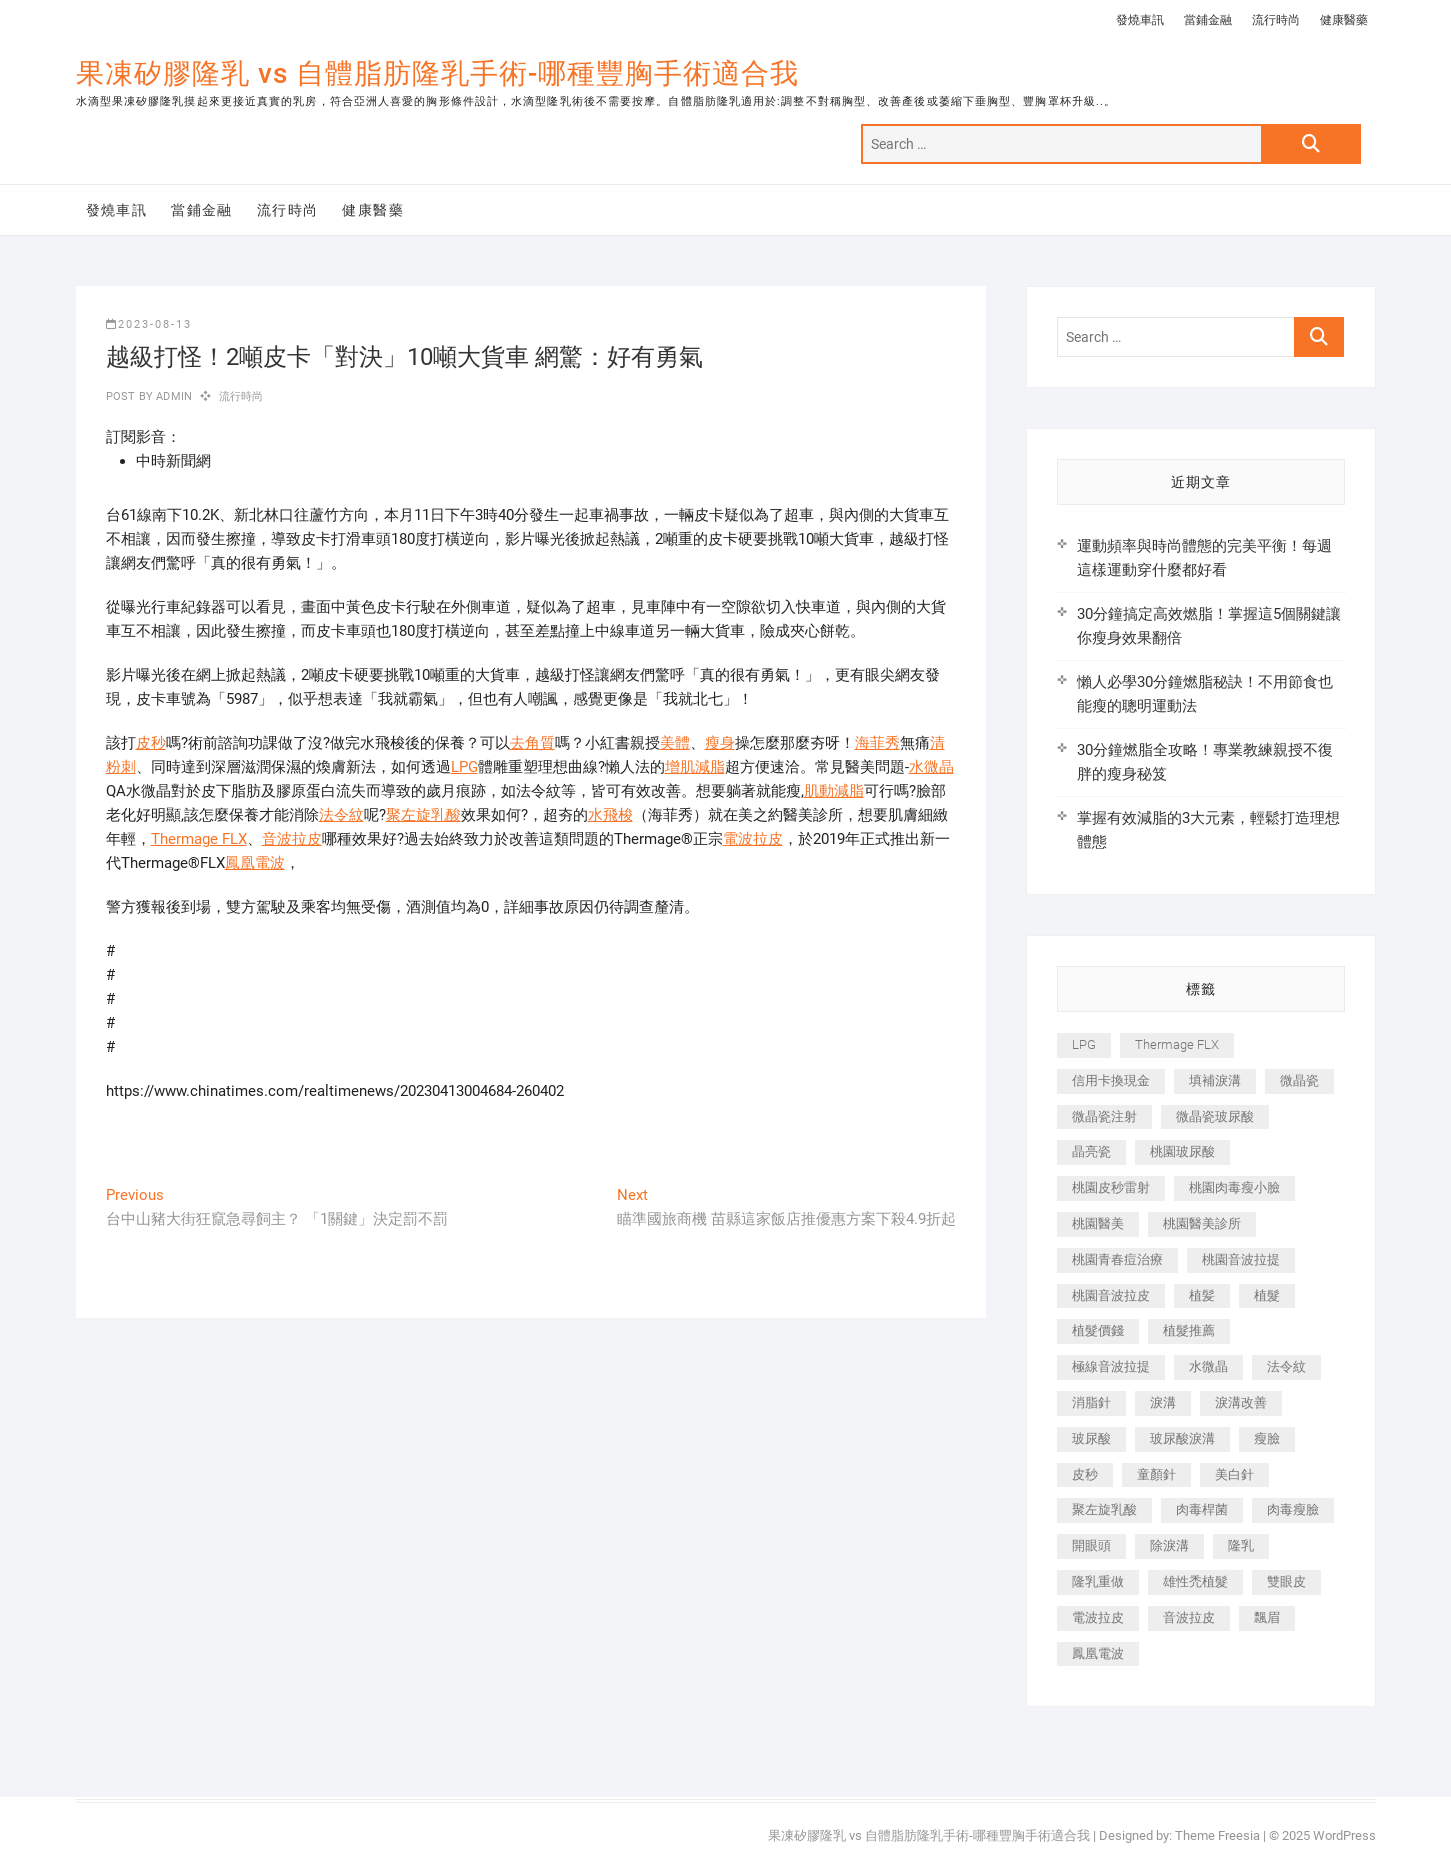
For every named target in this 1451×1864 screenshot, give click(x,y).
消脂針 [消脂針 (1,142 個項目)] (1091, 1402)
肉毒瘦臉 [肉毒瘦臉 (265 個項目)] (1293, 1509)
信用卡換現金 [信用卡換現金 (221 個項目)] (1111, 1080)
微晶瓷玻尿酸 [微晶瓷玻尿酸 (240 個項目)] (1215, 1116)
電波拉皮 (753, 839)
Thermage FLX (199, 839)
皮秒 (151, 743)
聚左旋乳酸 (423, 815)
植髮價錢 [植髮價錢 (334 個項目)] (1098, 1330)
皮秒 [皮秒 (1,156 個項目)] (1085, 1474)
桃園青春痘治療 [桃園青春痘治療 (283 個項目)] (1117, 1259)
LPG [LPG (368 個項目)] (1084, 1044)
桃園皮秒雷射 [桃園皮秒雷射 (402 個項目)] (1111, 1187)
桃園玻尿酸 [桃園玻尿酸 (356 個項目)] (1182, 1151)
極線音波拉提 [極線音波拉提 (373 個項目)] (1111, 1366)
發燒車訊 (1140, 20)
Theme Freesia (1217, 1835)
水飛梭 (610, 815)
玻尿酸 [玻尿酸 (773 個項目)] (1091, 1438)
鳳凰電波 (255, 863)
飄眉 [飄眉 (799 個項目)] (1267, 1617)
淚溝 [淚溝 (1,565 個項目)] (1163, 1402)
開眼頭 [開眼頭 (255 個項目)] (1091, 1545)
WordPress (1344, 1835)
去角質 (532, 743)
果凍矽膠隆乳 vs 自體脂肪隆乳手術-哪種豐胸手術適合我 (437, 73)
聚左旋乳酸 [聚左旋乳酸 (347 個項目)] (1104, 1509)
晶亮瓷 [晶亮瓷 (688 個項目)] (1091, 1151)
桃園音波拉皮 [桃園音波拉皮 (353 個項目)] (1111, 1295)
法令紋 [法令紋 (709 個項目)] (1286, 1366)
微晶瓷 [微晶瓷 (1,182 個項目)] (1299, 1080)
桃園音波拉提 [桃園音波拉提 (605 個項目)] (1241, 1259)
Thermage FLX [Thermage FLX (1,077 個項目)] (1177, 1044)
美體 (675, 743)
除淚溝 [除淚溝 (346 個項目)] (1169, 1545)
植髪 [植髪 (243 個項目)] (1202, 1295)
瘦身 (720, 743)
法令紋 (341, 815)
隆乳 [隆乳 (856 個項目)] (1241, 1545)
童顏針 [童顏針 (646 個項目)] (1156, 1474)
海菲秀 (877, 743)
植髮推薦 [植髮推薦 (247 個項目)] (1189, 1330)
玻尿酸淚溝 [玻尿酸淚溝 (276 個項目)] (1182, 1438)
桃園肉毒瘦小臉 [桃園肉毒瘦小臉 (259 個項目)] (1234, 1187)
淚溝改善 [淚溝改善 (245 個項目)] (1241, 1402)
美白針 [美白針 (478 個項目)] (1234, 1474)
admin (172, 396)
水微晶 (931, 767)
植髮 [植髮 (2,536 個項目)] (1267, 1295)
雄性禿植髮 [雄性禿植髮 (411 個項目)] (1195, 1581)
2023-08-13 (149, 324)
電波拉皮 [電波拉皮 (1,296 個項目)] (1098, 1617)
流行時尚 (1276, 20)
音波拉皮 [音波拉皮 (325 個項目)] (1189, 1617)
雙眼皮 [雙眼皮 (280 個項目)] (1286, 1581)
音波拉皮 (292, 839)
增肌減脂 (695, 767)
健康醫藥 (1344, 20)
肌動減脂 (834, 791)
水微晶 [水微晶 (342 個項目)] (1208, 1366)
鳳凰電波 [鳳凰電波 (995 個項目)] (1098, 1653)
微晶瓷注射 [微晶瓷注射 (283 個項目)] (1104, 1116)
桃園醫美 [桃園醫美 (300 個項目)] (1098, 1223)
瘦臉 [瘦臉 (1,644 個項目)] (1267, 1438)
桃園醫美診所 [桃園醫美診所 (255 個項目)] (1202, 1223)
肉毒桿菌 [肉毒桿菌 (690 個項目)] (1202, 1509)
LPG (464, 767)
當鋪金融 (1208, 20)
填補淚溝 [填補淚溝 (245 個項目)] (1215, 1080)
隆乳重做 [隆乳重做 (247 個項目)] (1098, 1581)
